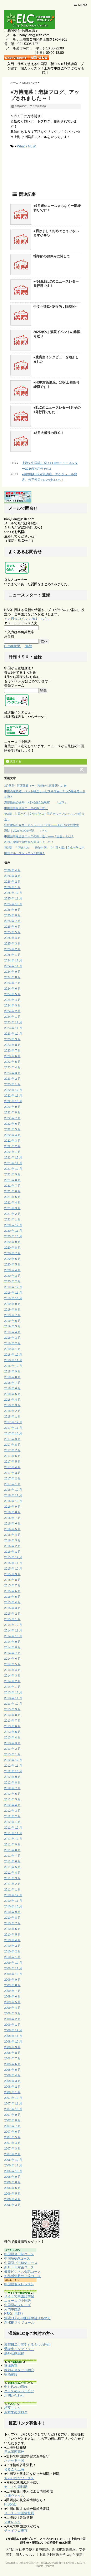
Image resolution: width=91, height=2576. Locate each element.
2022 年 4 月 (12, 1135)
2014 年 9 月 (12, 1641)
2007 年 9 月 (12, 2114)
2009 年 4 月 (12, 2007)
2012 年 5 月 (12, 1799)
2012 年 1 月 (12, 1822)
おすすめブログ (15, 2412)
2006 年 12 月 (13, 2159)
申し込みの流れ (15, 2387)
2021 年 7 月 (12, 1185)
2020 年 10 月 (13, 1236)
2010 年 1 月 (12, 1957)
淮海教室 (10, 2365)
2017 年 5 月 (12, 1461)
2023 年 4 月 (12, 1067)
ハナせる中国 (14, 2460)
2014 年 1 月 (12, 1686)
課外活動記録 (14, 2353)
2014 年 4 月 (12, 1670)
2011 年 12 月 (13, 1827)
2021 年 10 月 (13, 1168)
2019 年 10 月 (13, 1298)
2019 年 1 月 (12, 1349)
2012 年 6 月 (12, 1793)
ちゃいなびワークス (19, 2478)
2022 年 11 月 (13, 1095)
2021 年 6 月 (12, 1191)
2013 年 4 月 (12, 1737)
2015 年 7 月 (12, 1585)
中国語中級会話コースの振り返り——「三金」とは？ (39, 836)
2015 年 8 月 (12, 1579)
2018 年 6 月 (12, 1388)
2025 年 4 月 (12, 938)
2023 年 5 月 (12, 1061)
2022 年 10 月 (13, 1101)
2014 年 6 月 (12, 1658)
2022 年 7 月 (12, 1118)
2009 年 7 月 (12, 1990)
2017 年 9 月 (12, 1439)
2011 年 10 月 (13, 1838)
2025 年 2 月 (12, 949)
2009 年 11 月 (13, 1968)
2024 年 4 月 (12, 999)
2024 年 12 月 (13, 960)
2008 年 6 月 (12, 2064)
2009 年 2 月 (12, 2019)
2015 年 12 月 (13, 1557)
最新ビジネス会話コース (22, 2271)
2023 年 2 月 (12, 1078)
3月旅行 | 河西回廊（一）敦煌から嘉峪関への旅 (35, 785)
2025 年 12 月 (13, 892)
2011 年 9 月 (12, 1844)
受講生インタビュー (19, 2349)
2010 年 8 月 (12, 1917)
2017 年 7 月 (12, 1450)
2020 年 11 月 (13, 1230)
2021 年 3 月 (12, 1208)
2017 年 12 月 (13, 1422)
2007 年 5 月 (12, 2137)
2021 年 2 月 (12, 1213)
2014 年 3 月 (12, 1675)
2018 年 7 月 (12, 1382)
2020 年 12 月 (13, 1225)
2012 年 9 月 (12, 1777)
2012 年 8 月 (12, 1782)
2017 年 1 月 (12, 1484)
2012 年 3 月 (12, 1810)
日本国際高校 (14, 2452)
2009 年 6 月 (12, 1996)
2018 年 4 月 (12, 1399)
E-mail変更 (12, 646)
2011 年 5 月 (12, 1867)
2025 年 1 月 (12, 954)
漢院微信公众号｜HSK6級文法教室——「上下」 (35, 802)
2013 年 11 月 (13, 1698)
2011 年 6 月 (12, 1861)
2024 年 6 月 (12, 988)
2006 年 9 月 (12, 2176)
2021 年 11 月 (13, 1163)
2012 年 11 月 (13, 1765)
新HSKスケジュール (19, 2322)
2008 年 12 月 (13, 2030)
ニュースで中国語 (17, 2300)
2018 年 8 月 (12, 1377)
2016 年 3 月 (12, 1540)
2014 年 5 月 (12, 1664)
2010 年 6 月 (12, 1929)
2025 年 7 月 (12, 921)
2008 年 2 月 (12, 2086)
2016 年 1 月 (12, 1551)
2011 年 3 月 (12, 1878)
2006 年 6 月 (12, 2188)
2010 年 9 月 (12, 1912)
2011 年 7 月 (12, 1855)
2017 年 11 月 (13, 1427)
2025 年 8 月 (12, 915)
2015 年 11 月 (13, 1563)
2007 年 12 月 (13, 2097)
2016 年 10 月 (13, 1501)
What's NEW (26, 146)
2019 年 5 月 (12, 1326)
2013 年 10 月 (13, 1703)
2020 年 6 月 (12, 1258)
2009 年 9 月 (12, 1979)
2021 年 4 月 (12, 1202)
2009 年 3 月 (12, 2013)
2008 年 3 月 (12, 2081)
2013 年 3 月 (12, 1743)
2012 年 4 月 (12, 1805)
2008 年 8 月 (12, 2052)
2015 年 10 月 (13, 1568)
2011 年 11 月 (13, 1833)
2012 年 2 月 (12, 1816)
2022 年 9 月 (12, 1106)
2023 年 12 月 (13, 1022)
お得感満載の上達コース (22, 2276)
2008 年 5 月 (12, 2069)
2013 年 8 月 (12, 1715)
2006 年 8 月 (12, 2182)
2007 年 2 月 (12, 2154)
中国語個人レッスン (19, 2284)
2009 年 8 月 (12, 1985)
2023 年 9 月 (12, 1039)
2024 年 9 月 (12, 971)
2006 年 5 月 (12, 2193)
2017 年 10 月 (13, 1433)
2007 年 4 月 (12, 2143)
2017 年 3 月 (12, 1472)
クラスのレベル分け (19, 2391)
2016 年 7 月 (12, 1517)
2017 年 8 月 (12, 1444)
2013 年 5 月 (12, 1731)
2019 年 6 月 (12, 1320)
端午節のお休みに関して (51, 256)
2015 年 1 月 (12, 1619)
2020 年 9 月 (12, 1242)
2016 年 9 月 (12, 1506)
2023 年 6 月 (12, 1056)
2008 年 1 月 (12, 2092)
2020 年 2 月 (12, 1281)
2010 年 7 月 (12, 1923)
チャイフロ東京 (15, 2530)
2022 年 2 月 (12, 1146)
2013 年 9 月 (12, 1709)
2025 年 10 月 (13, 904)
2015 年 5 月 (12, 1596)
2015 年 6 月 (12, 1591)
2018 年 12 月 (13, 1354)
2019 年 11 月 (13, 1292)
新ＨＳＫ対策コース (19, 2267)
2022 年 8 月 (12, 1112)
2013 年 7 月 (12, 1720)
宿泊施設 (10, 2374)
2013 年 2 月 (12, 1748)
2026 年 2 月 (12, 881)
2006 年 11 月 (13, 2165)
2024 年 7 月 (12, 983)
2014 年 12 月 (13, 1624)
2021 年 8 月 (12, 1180)
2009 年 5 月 (12, 2002)
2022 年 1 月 (12, 1151)
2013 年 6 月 (12, 1726)
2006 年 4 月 (12, 2199)
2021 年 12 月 (13, 1157)
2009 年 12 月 (13, 1962)
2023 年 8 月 (12, 1044)
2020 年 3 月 (12, 1275)
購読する (13, 761)
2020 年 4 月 (12, 1270)
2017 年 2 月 (12, 1478)
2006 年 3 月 (12, 2204)
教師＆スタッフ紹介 (19, 2370)
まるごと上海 (14, 2469)
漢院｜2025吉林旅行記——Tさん (25, 830)
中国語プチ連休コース (20, 2263)
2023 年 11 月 (13, 1028)
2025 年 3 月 (12, 943)
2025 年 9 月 (12, 909)
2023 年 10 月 (13, 1033)
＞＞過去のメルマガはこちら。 (27, 618)
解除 (28, 646)
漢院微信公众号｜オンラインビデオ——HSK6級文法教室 (41, 825)
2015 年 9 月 (12, 1574)
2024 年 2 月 (12, 1011)
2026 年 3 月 (12, 876)
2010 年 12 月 (13, 1895)
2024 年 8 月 (12, 977)
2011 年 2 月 (12, 1883)
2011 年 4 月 (12, 1872)
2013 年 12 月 (13, 1692)
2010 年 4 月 (12, 1940)
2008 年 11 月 (13, 2036)
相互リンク (12, 2408)
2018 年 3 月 (12, 1405)
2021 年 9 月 (12, 1174)
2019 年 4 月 (12, 1332)
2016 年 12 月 (13, 1489)
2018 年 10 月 (13, 1365)
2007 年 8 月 (12, 2120)
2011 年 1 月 (12, 1889)
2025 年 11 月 (13, 898)
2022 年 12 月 (13, 1090)
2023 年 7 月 (12, 1050)
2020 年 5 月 (12, 1264)
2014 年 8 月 (12, 1647)
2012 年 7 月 (12, 1788)
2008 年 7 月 (12, 2058)
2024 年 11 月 (13, 966)
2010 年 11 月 (13, 1900)
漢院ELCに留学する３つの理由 (27, 2344)
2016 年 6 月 (12, 1523)
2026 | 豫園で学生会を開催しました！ (29, 842)
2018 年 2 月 (12, 1411)
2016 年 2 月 (12, 1546)
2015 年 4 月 (12, 1602)
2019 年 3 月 (12, 1337)
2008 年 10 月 (13, 2041)
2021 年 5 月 (12, 1197)
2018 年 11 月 (13, 1360)
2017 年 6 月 (12, 1456)
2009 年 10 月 (13, 1974)
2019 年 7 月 (12, 1315)
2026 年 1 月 (12, 887)
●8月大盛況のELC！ (48, 433)
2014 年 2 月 (12, 1681)
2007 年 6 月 (12, 2131)
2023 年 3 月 (12, 1073)
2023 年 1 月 (12, 1084)
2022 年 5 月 (12, 1129)
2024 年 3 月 (12, 1005)
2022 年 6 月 (12, 1123)
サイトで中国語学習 (19, 2296)
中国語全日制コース (19, 2254)
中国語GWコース (17, 2258)
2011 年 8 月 (12, 1850)
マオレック (12, 2522)
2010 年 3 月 (12, 1945)
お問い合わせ (14, 2395)
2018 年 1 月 (12, 1416)
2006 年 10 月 (13, 2171)
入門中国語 (12, 2309)
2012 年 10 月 (13, 1771)
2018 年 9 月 (12, 1371)
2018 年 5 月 (12, 1394)
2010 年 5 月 (12, 1934)
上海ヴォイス (14, 2495)
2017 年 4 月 (12, 1467)
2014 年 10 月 (13, 1636)
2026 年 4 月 (12, 870)
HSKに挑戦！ (14, 2314)
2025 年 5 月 (12, 932)
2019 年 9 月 (12, 1304)
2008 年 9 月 (12, 2047)
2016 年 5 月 (12, 1529)
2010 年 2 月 (12, 1951)
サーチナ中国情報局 (19, 2513)
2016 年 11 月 (13, 1495)
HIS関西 (10, 2504)
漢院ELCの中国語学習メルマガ (27, 2318)
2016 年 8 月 (12, 1512)
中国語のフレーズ (17, 2305)
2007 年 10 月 (13, 2109)
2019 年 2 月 (12, 1343)
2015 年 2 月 (12, 1613)
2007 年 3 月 (12, 2148)
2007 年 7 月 (12, 2126)
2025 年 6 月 (12, 926)
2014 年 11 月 (13, 1630)
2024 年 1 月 (12, 1016)
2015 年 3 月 (12, 1608)
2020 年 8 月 (12, 1247)
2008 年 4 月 (12, 2075)
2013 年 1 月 (12, 1754)
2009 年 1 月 (12, 2024)
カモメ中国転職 (15, 2487)
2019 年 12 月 (13, 1287)
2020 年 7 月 (12, 1253)
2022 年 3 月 (12, 1140)
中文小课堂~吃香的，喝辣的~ (55, 306)
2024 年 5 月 (12, 994)
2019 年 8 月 (12, 1309)
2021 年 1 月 (12, 1219)
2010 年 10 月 (13, 1906)
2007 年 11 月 (13, 2103)
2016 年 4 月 (12, 1534)
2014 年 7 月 (12, 1653)
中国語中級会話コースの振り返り (26, 808)
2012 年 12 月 (13, 1760)
